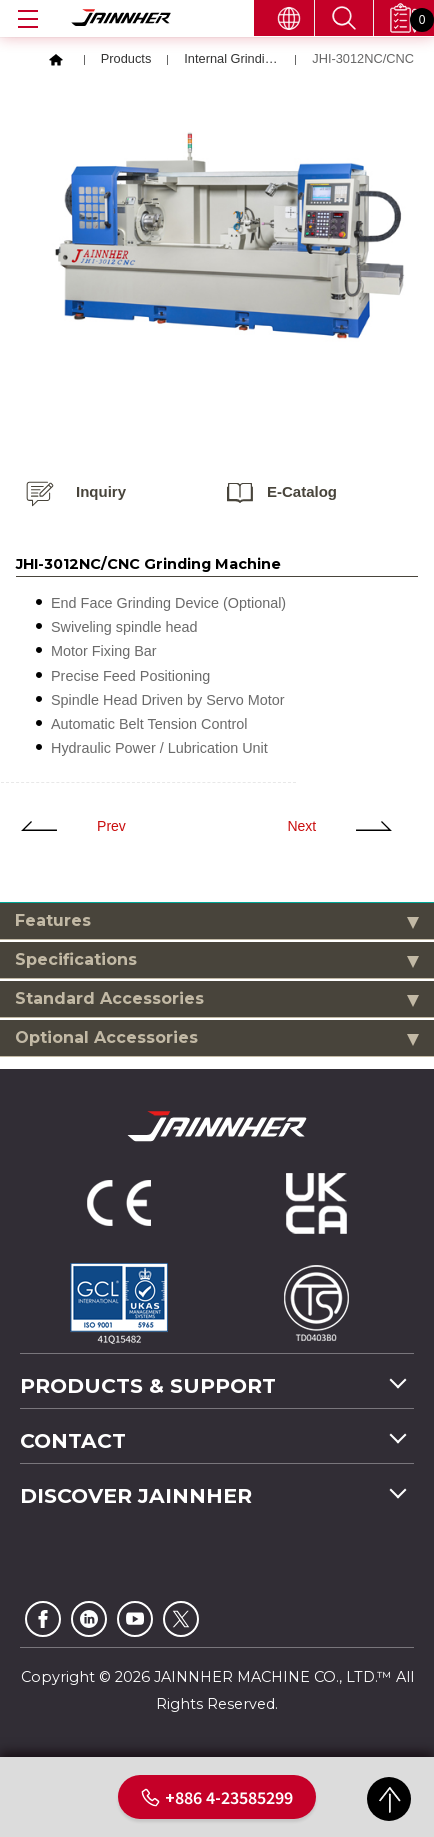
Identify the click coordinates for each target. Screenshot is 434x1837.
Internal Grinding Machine (231, 62)
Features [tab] (217, 922)
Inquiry (101, 493)
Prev (111, 828)
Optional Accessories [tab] (217, 1039)
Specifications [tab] (217, 961)
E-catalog (302, 493)
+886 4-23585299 (217, 1797)
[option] (229, 237)
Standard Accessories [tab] (217, 1000)
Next (301, 828)
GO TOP (389, 1799)
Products (126, 62)
